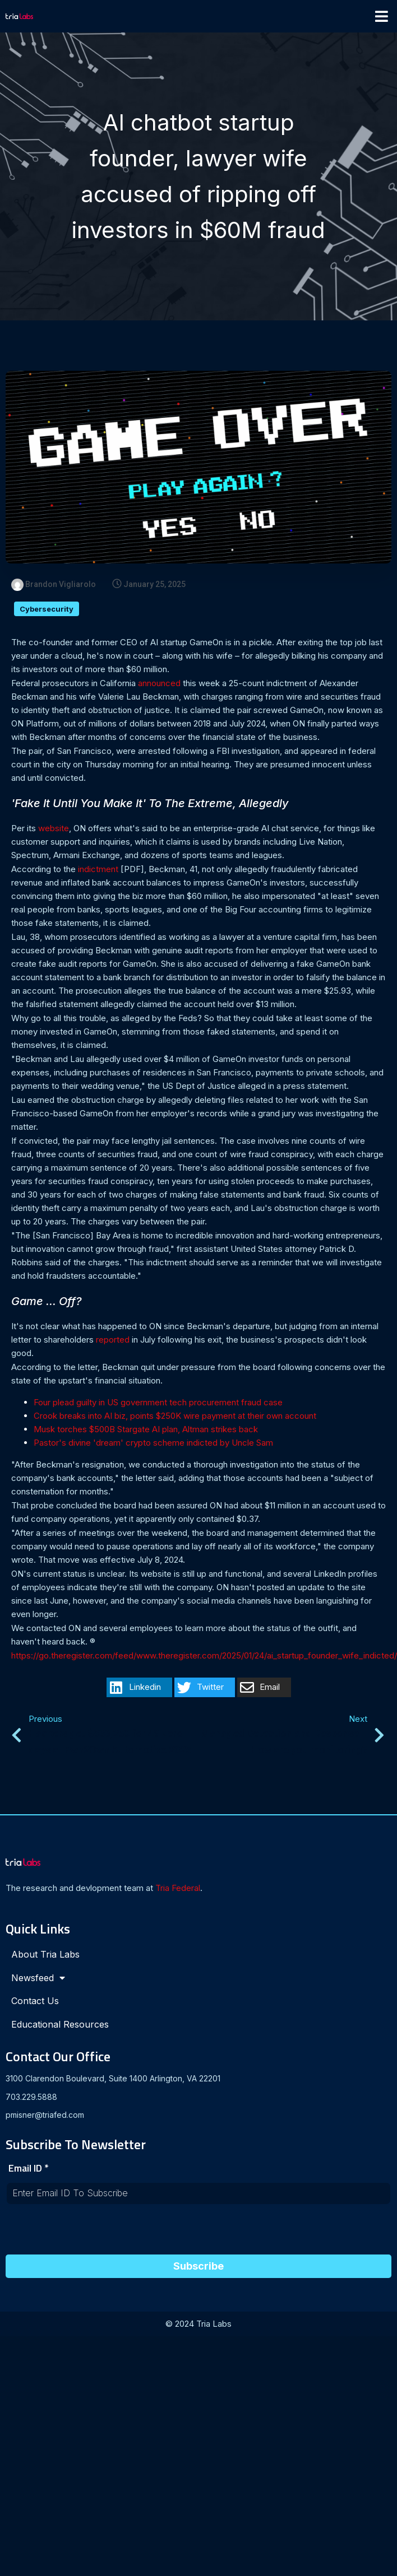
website (53, 829)
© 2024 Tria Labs (198, 2324)
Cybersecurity (46, 609)
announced (159, 684)
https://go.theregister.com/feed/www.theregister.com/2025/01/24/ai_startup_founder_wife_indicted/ (204, 1656)
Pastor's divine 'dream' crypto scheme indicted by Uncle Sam (153, 1443)
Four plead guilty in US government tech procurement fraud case (158, 1403)
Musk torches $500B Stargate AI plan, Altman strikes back (146, 1430)
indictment (98, 870)
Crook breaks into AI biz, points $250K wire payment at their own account (175, 1417)
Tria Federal (177, 1889)
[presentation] (91, 2233)
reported (113, 1340)
